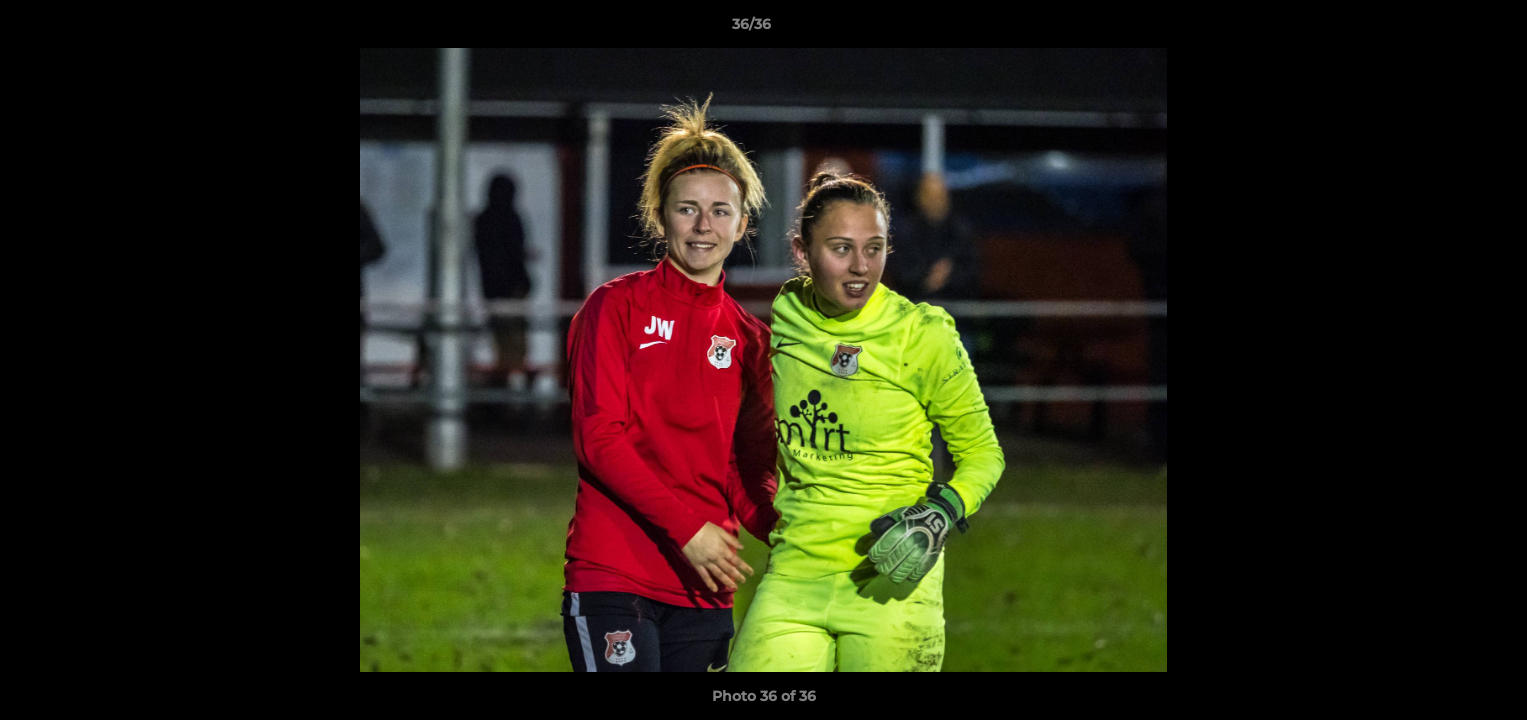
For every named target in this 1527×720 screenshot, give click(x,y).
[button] (1443, 29)
